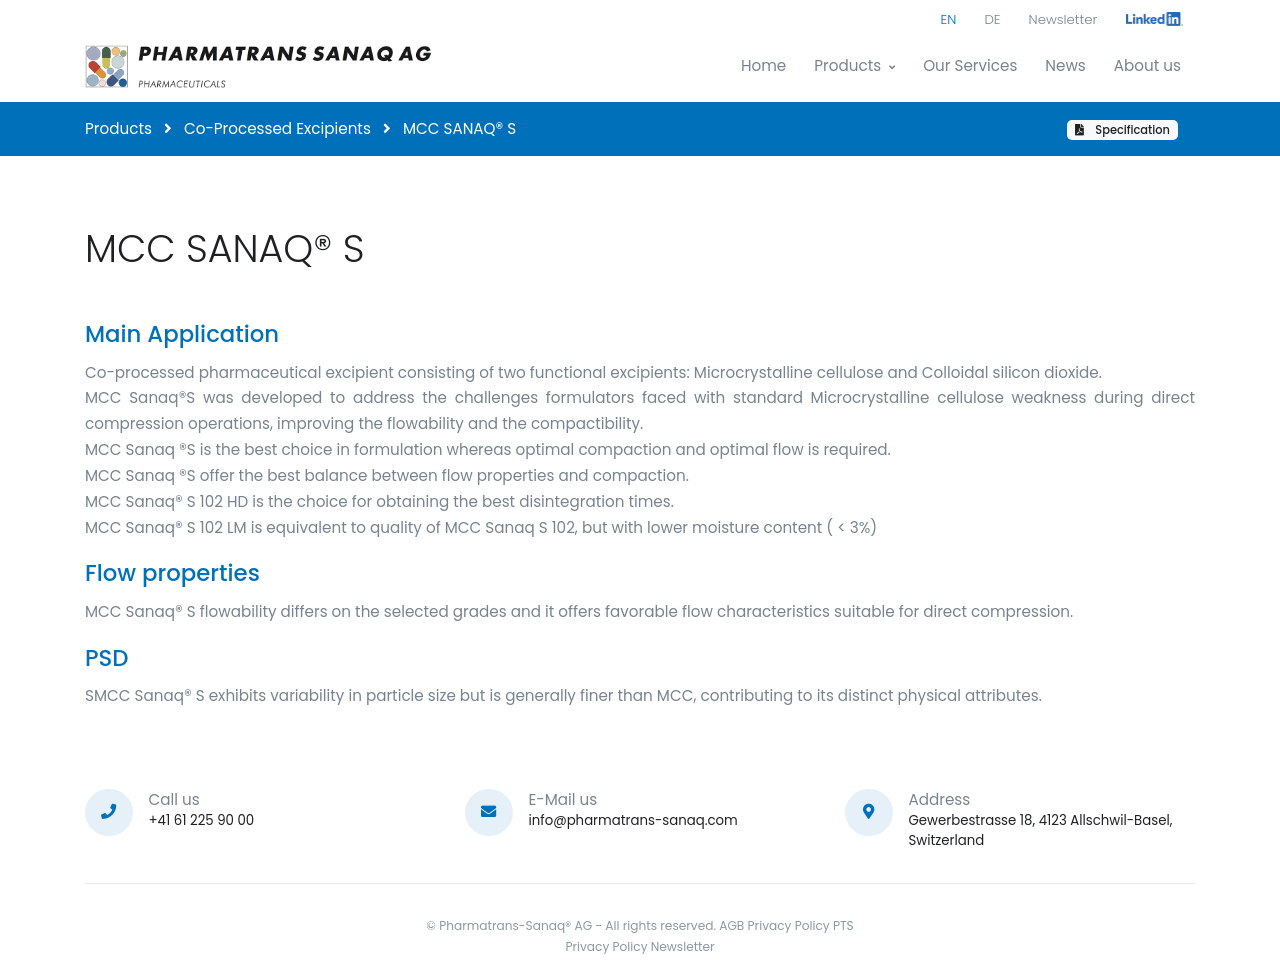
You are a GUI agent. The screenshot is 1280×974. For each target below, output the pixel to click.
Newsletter (1063, 19)
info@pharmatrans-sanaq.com (633, 820)
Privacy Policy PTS (801, 925)
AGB (731, 925)
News (1065, 65)
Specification (1122, 130)
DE (992, 19)
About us (1147, 65)
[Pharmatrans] (260, 66)
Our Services (970, 65)
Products (847, 65)
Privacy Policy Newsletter (639, 946)
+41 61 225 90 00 (202, 820)
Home (763, 65)
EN (949, 19)
